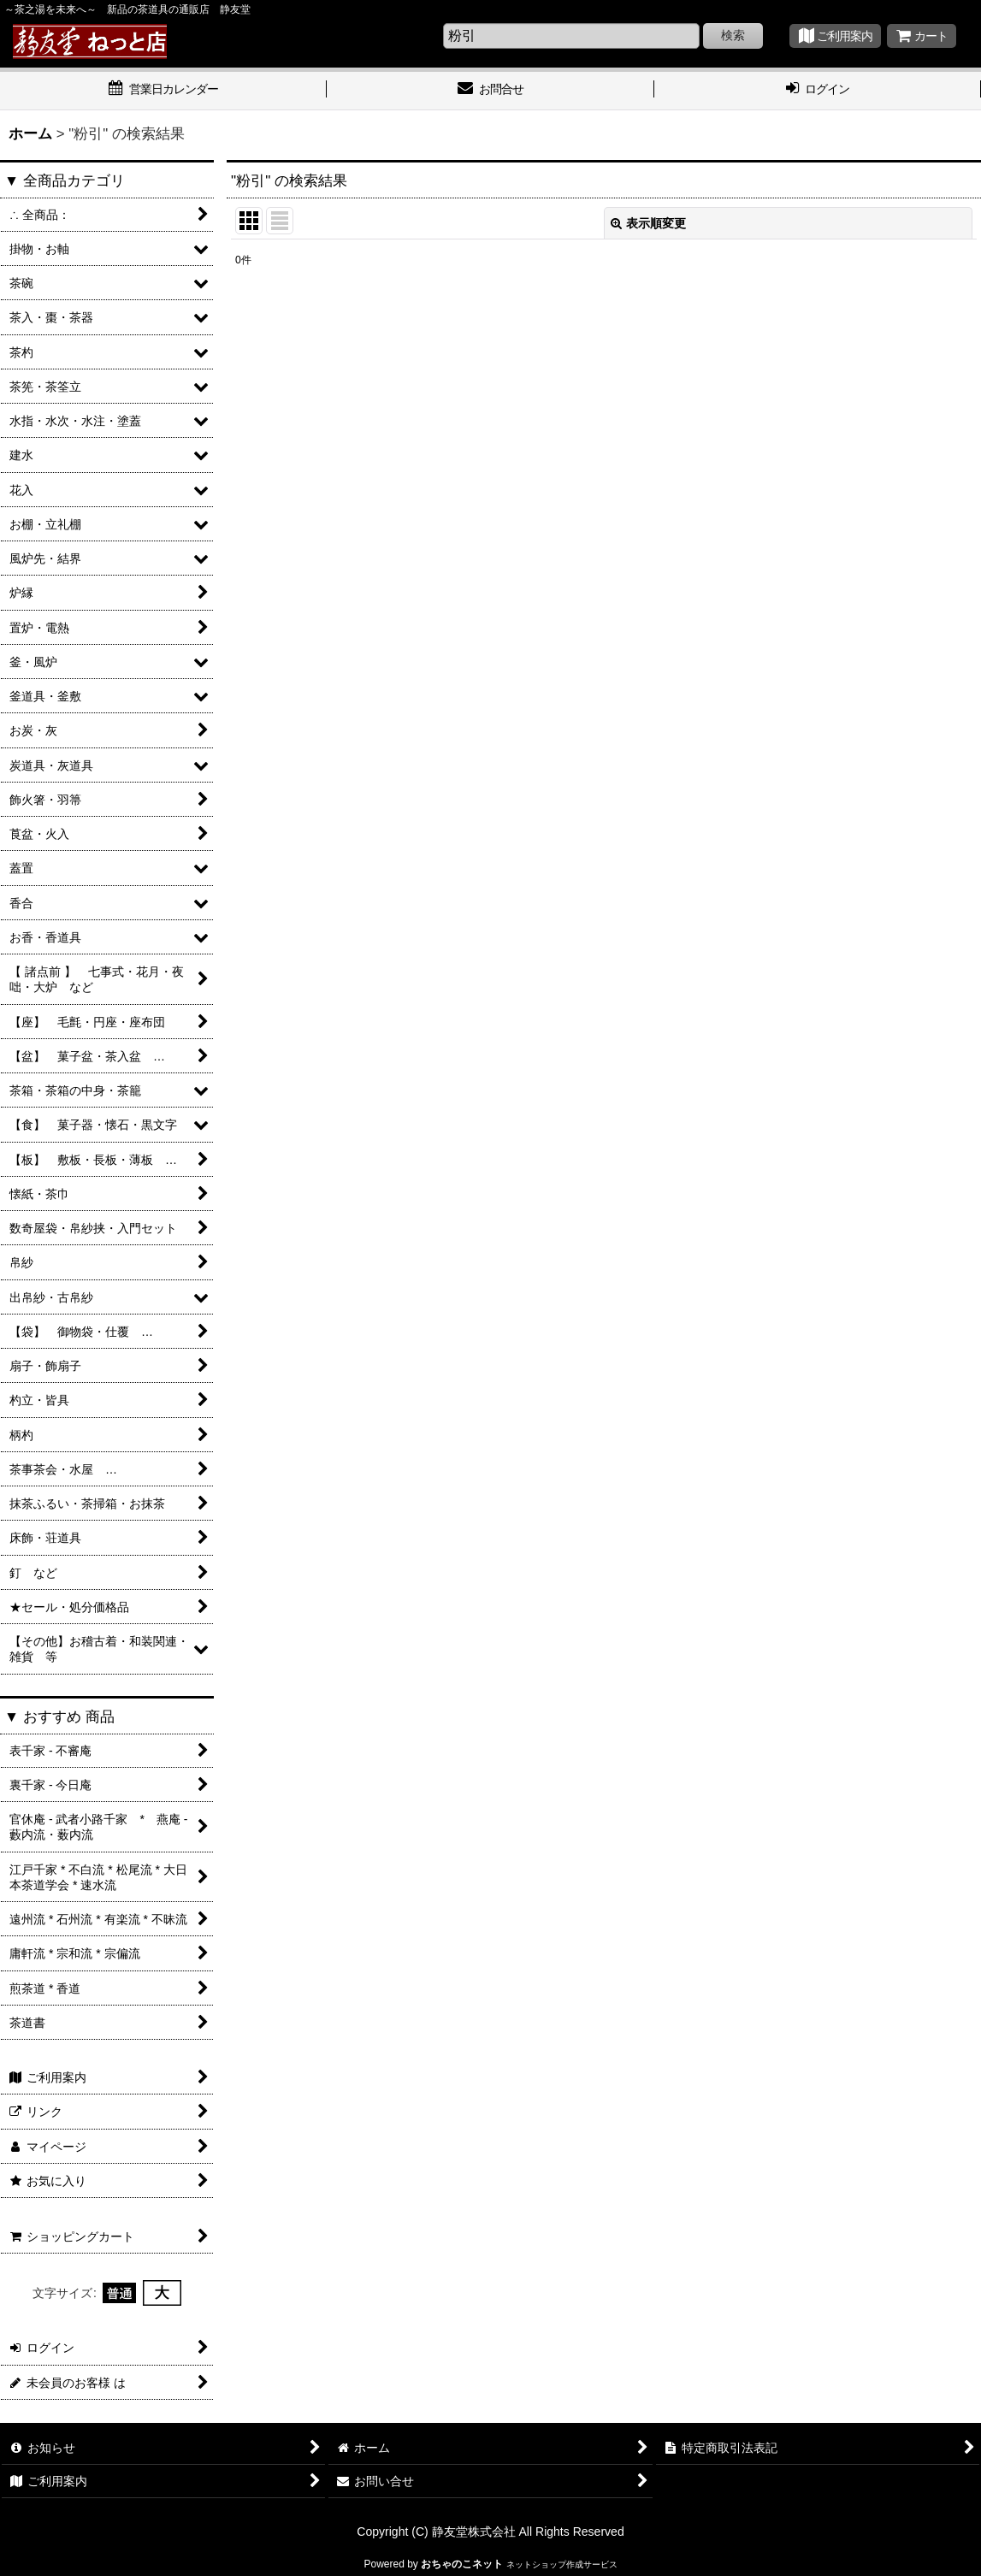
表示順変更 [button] (648, 223)
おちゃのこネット (462, 2564)
